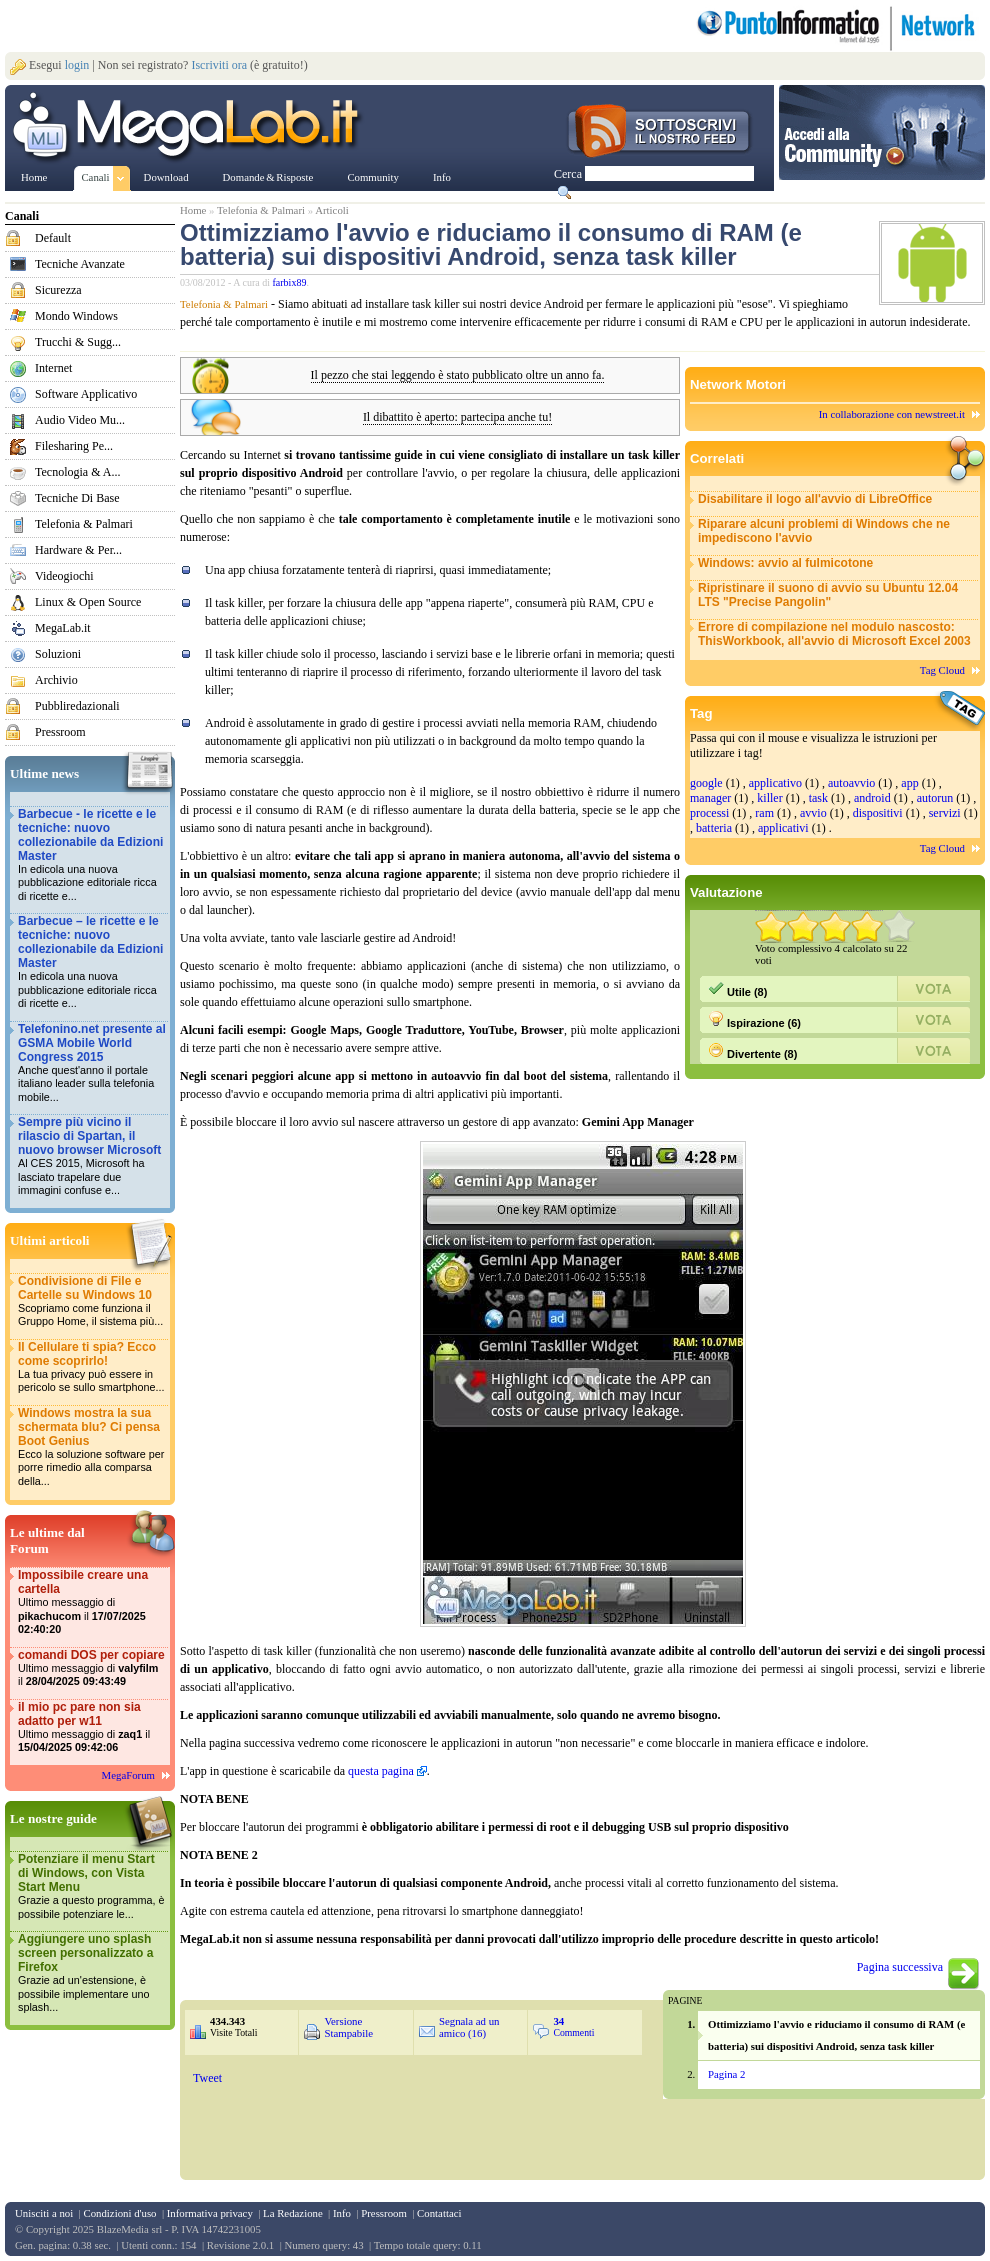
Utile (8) (737, 989)
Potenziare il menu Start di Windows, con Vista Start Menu (92, 1886)
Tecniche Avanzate (80, 264)
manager (710, 798)
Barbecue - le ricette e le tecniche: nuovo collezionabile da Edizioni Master (92, 855)
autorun (935, 798)
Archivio (56, 680)
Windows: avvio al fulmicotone (785, 563)
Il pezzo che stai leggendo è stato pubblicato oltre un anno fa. (458, 375)
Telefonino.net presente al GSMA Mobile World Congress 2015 (92, 1063)
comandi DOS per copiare (92, 1668)
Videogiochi (64, 576)
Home (193, 210)
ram (764, 813)
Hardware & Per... (78, 550)
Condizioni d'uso (119, 2213)
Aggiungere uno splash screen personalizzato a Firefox (92, 1973)
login (77, 65)
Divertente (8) (752, 1051)
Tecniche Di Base (77, 498)
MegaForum (128, 1775)
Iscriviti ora (219, 65)
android (872, 798)
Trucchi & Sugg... (78, 342)
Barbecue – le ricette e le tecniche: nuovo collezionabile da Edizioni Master (92, 962)
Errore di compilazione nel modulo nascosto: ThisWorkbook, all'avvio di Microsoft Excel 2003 (834, 634)
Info (342, 2213)
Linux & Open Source (88, 602)
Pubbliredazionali (77, 706)
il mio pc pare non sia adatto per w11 (92, 1727)
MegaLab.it (63, 628)
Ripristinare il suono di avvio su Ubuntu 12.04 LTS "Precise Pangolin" (828, 595)
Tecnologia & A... (77, 472)
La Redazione (293, 2213)
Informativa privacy (210, 2213)
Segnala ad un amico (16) (469, 2027)
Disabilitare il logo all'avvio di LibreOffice (815, 499)
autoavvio (851, 783)
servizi (945, 813)
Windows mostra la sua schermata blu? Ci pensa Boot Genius (92, 1447)
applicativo (775, 783)
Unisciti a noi (44, 2213)
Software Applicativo (86, 394)
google (706, 783)
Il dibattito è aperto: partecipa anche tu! (457, 417)
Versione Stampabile (348, 2027)
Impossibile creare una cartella (92, 1602)
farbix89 (290, 282)
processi (709, 813)
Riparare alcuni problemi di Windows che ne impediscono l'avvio (824, 531)
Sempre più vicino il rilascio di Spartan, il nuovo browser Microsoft (92, 1156)
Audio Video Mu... (80, 420)
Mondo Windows (76, 316)
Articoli (332, 210)
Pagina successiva (900, 1967)
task (818, 798)
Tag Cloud (942, 670)
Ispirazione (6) (754, 1020)
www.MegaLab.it (189, 128)
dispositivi (878, 813)
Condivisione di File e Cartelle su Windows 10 (92, 1301)
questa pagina (381, 1771)
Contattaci (439, 2213)
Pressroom (60, 732)
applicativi (783, 828)
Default (53, 238)
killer (769, 798)
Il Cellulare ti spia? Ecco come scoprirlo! (92, 1367)
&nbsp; (418, 2121)
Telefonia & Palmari (84, 524)
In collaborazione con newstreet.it (892, 414)
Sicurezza (58, 290)
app (909, 783)
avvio (813, 813)
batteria (714, 828)
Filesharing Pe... (74, 446)
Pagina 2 (726, 2074)
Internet (53, 368)
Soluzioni (58, 654)
